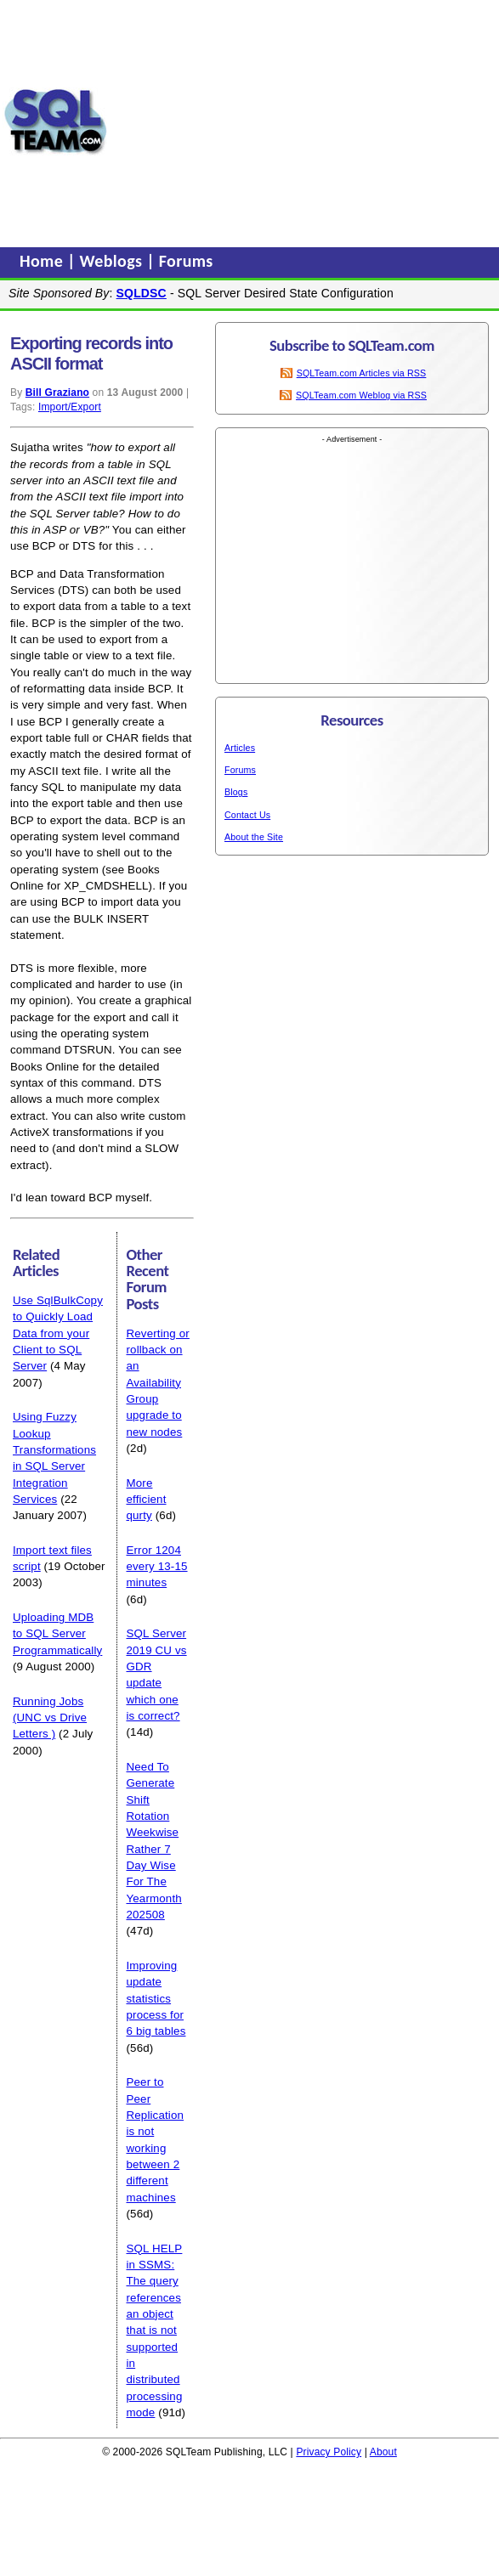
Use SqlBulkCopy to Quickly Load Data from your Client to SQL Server (58, 1333)
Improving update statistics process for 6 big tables (155, 1998)
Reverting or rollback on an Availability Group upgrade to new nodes (157, 1382)
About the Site (253, 837)
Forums (186, 261)
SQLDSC (141, 293)
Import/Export (69, 407)
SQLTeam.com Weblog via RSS (361, 395)
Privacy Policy (328, 2452)
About (383, 2452)
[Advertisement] (303, 121)
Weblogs (113, 261)
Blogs (235, 792)
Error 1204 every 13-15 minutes (156, 1567)
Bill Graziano (57, 392)
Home (43, 261)
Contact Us (247, 815)
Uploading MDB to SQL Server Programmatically (57, 1634)
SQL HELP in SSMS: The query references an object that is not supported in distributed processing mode (154, 2330)
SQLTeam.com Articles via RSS (362, 373)
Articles (239, 748)
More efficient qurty (146, 1499)
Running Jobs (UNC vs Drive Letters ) (50, 1718)
